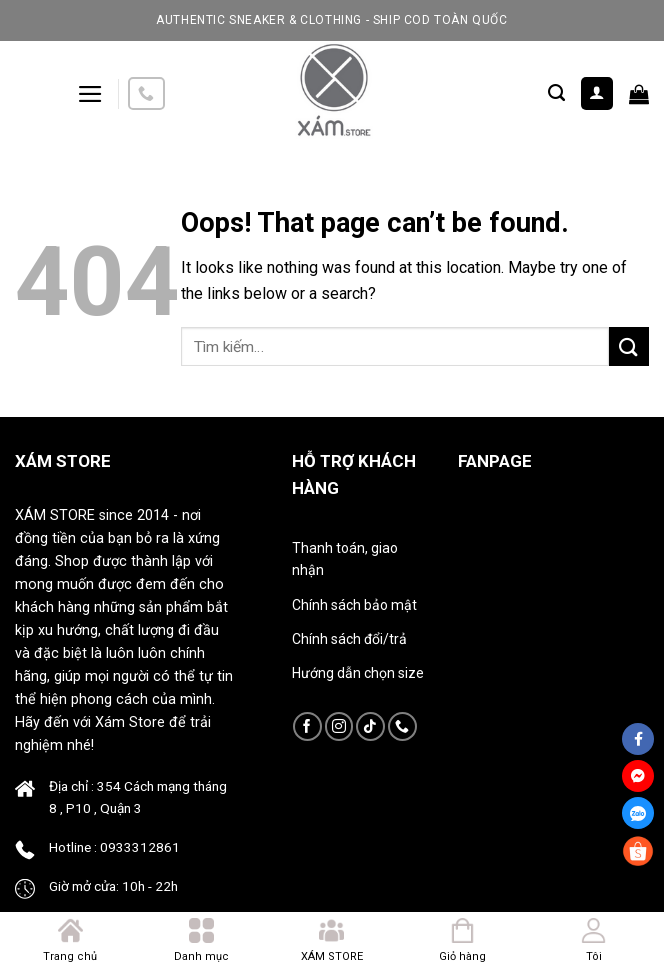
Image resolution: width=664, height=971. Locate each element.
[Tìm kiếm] (556, 93)
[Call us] (146, 93)
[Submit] (629, 346)
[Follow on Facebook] (307, 726)
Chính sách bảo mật (354, 605)
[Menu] (90, 94)
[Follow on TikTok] (370, 726)
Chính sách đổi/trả (349, 639)
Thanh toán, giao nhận (345, 559)
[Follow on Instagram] (339, 726)
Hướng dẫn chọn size (358, 673)
